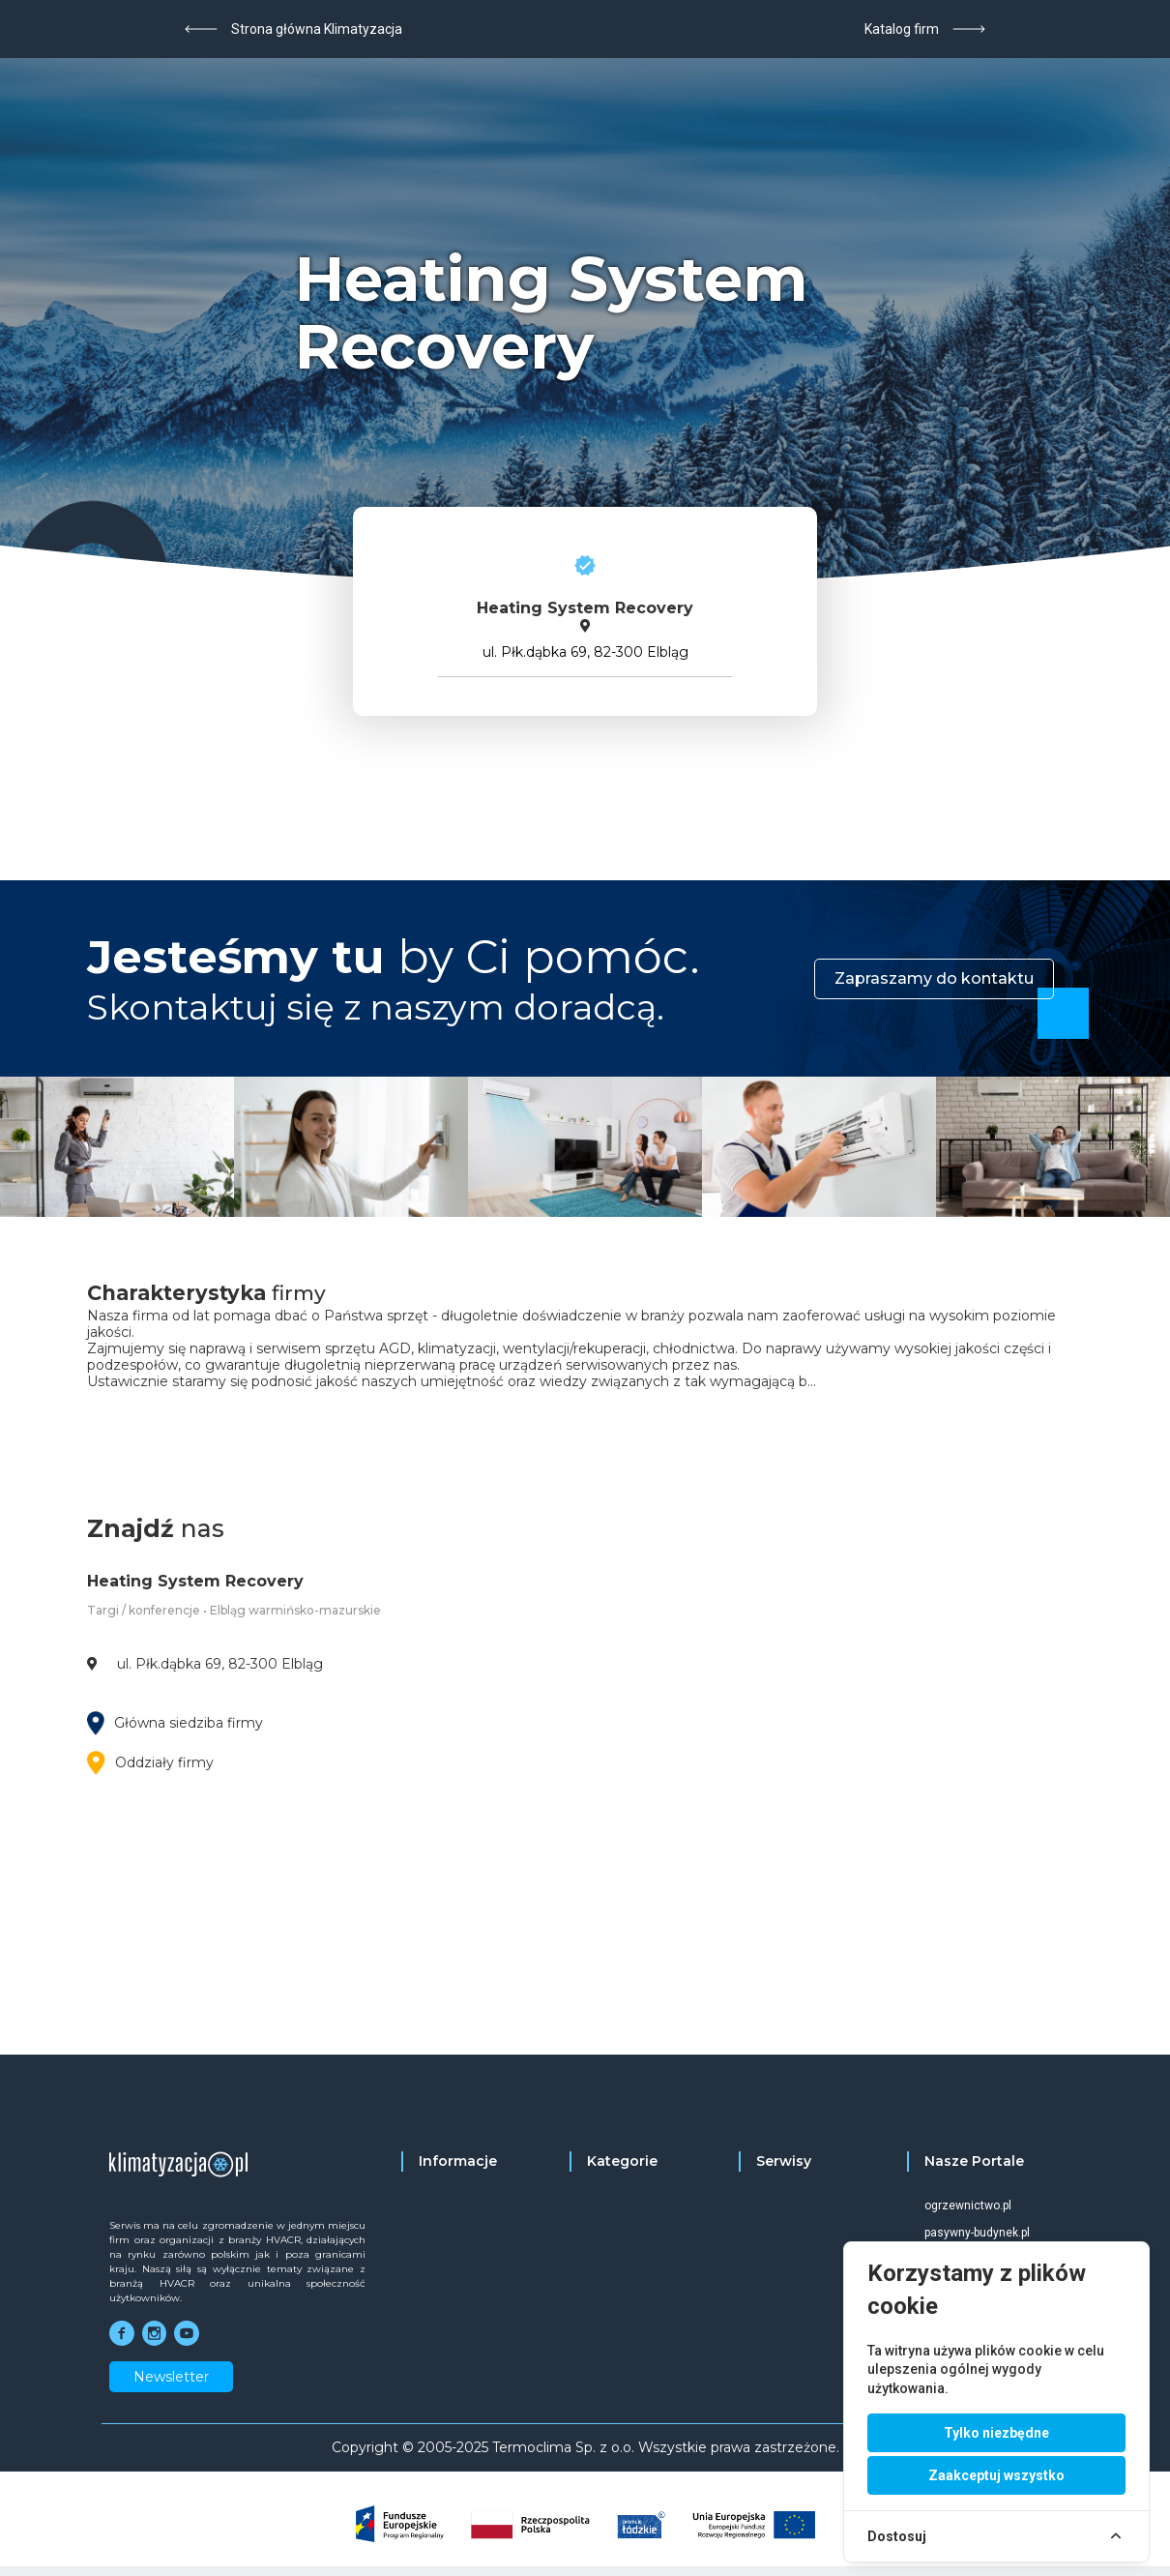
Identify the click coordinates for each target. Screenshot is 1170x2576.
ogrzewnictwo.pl (967, 2205)
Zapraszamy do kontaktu (934, 978)
